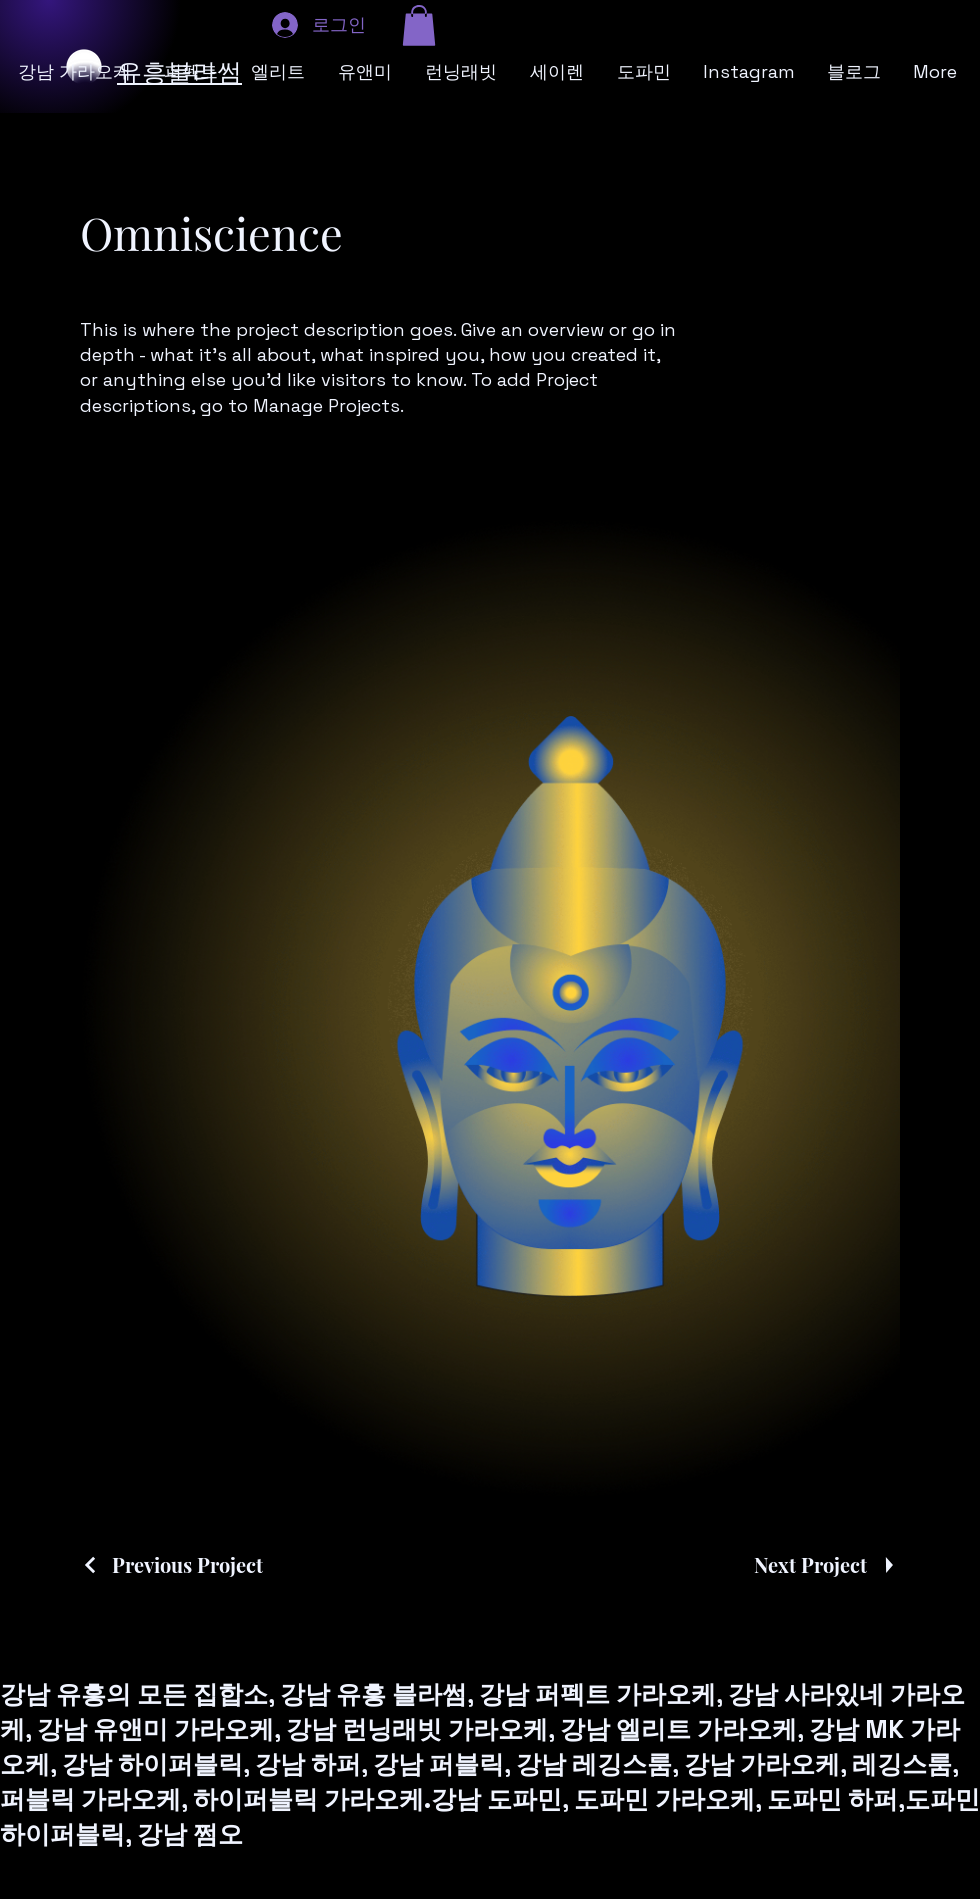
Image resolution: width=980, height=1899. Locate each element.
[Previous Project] (171, 1564)
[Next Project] (826, 1564)
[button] (419, 25)
